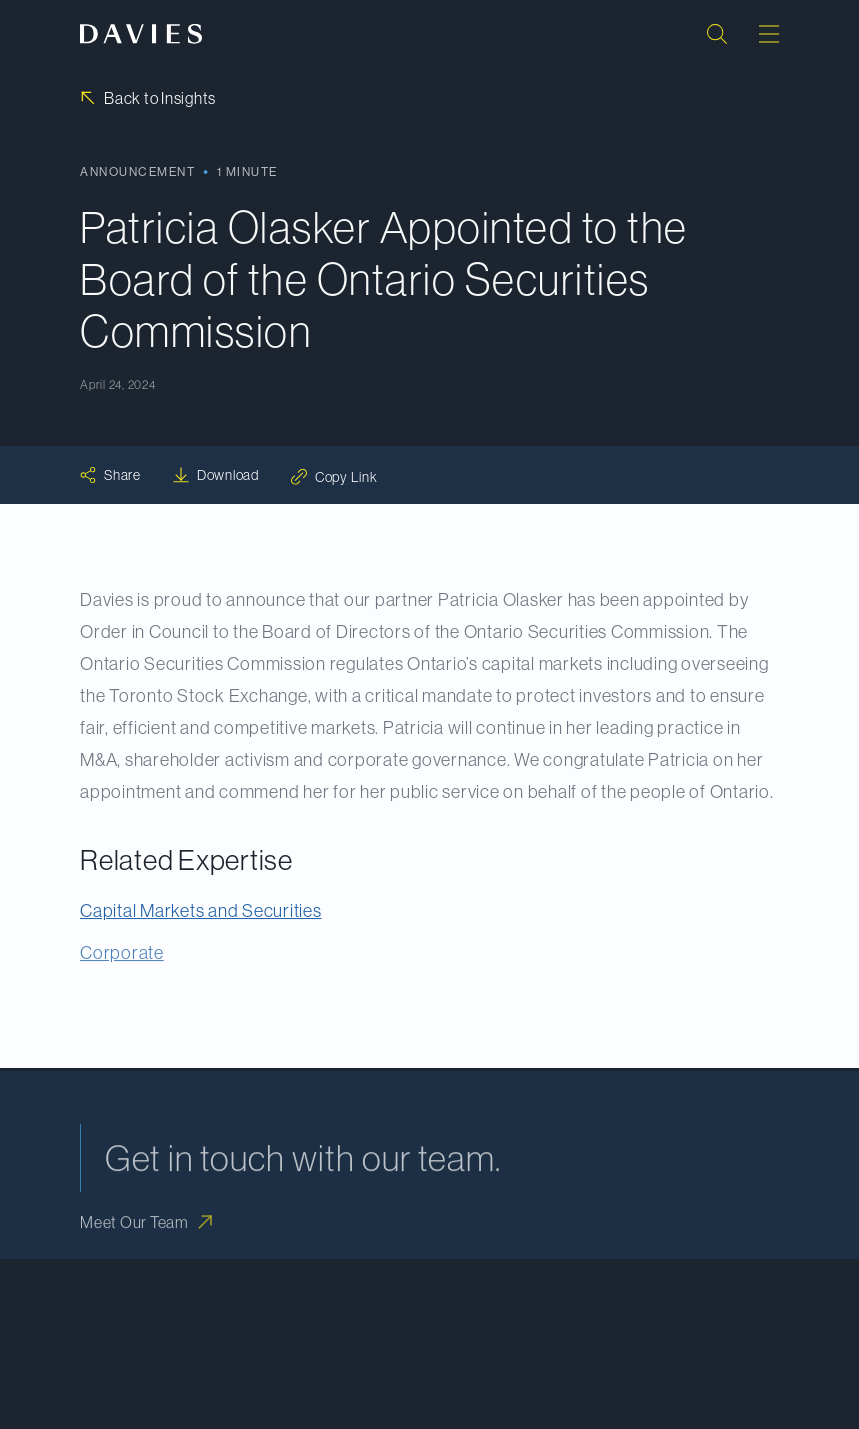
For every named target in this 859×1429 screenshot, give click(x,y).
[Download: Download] (216, 475)
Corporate (122, 962)
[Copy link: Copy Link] (334, 481)
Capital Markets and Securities (201, 917)
